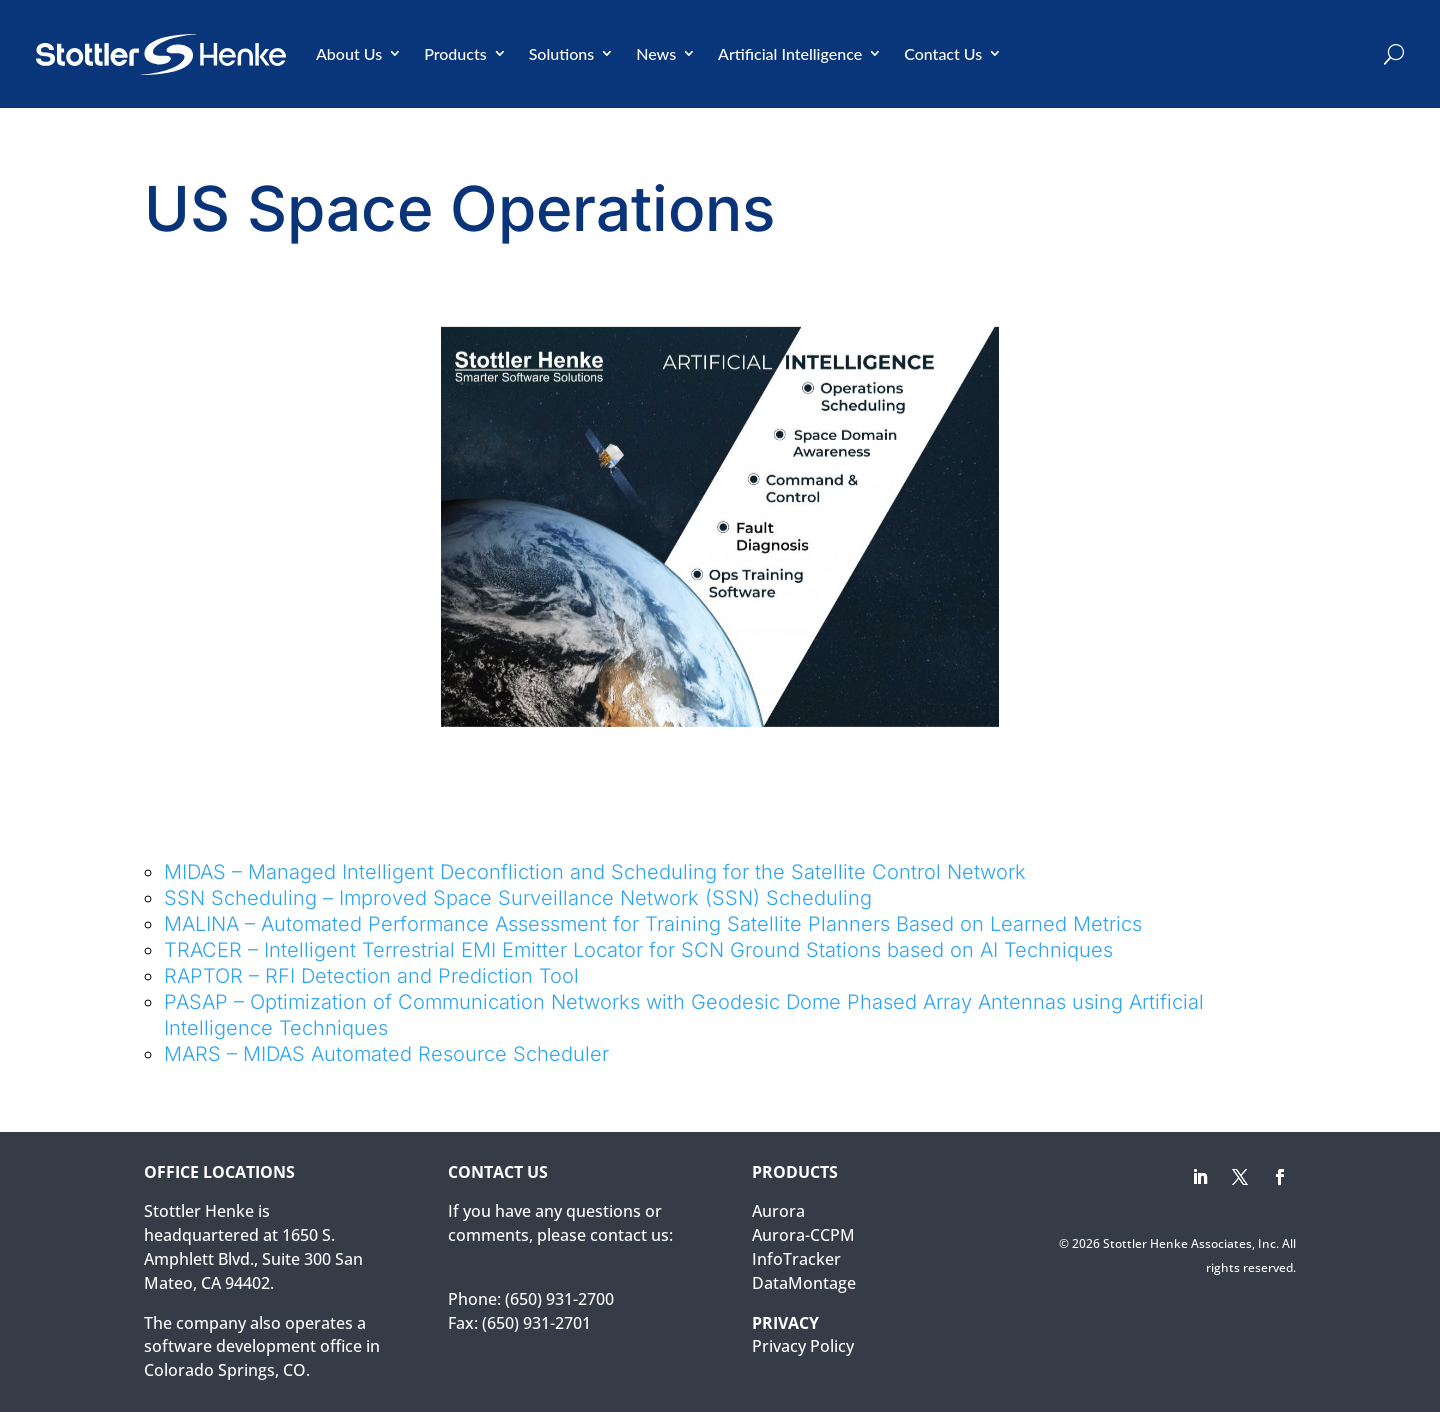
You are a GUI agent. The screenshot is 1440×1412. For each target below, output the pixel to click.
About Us (349, 53)
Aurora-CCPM (803, 1235)
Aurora (778, 1211)
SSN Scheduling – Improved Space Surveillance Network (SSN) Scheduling (518, 898)
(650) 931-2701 (536, 1323)
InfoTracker (796, 1259)
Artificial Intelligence (790, 53)
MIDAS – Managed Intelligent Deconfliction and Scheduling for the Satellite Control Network (595, 872)
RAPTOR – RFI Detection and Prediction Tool (371, 976)
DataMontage (804, 1283)
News (656, 53)
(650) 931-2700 (559, 1299)
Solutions (562, 53)
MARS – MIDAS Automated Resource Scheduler (386, 1054)
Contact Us (943, 53)
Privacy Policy (803, 1346)
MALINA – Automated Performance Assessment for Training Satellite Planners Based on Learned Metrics (653, 924)
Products (455, 53)
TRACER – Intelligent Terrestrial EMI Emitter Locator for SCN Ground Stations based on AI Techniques (638, 950)
